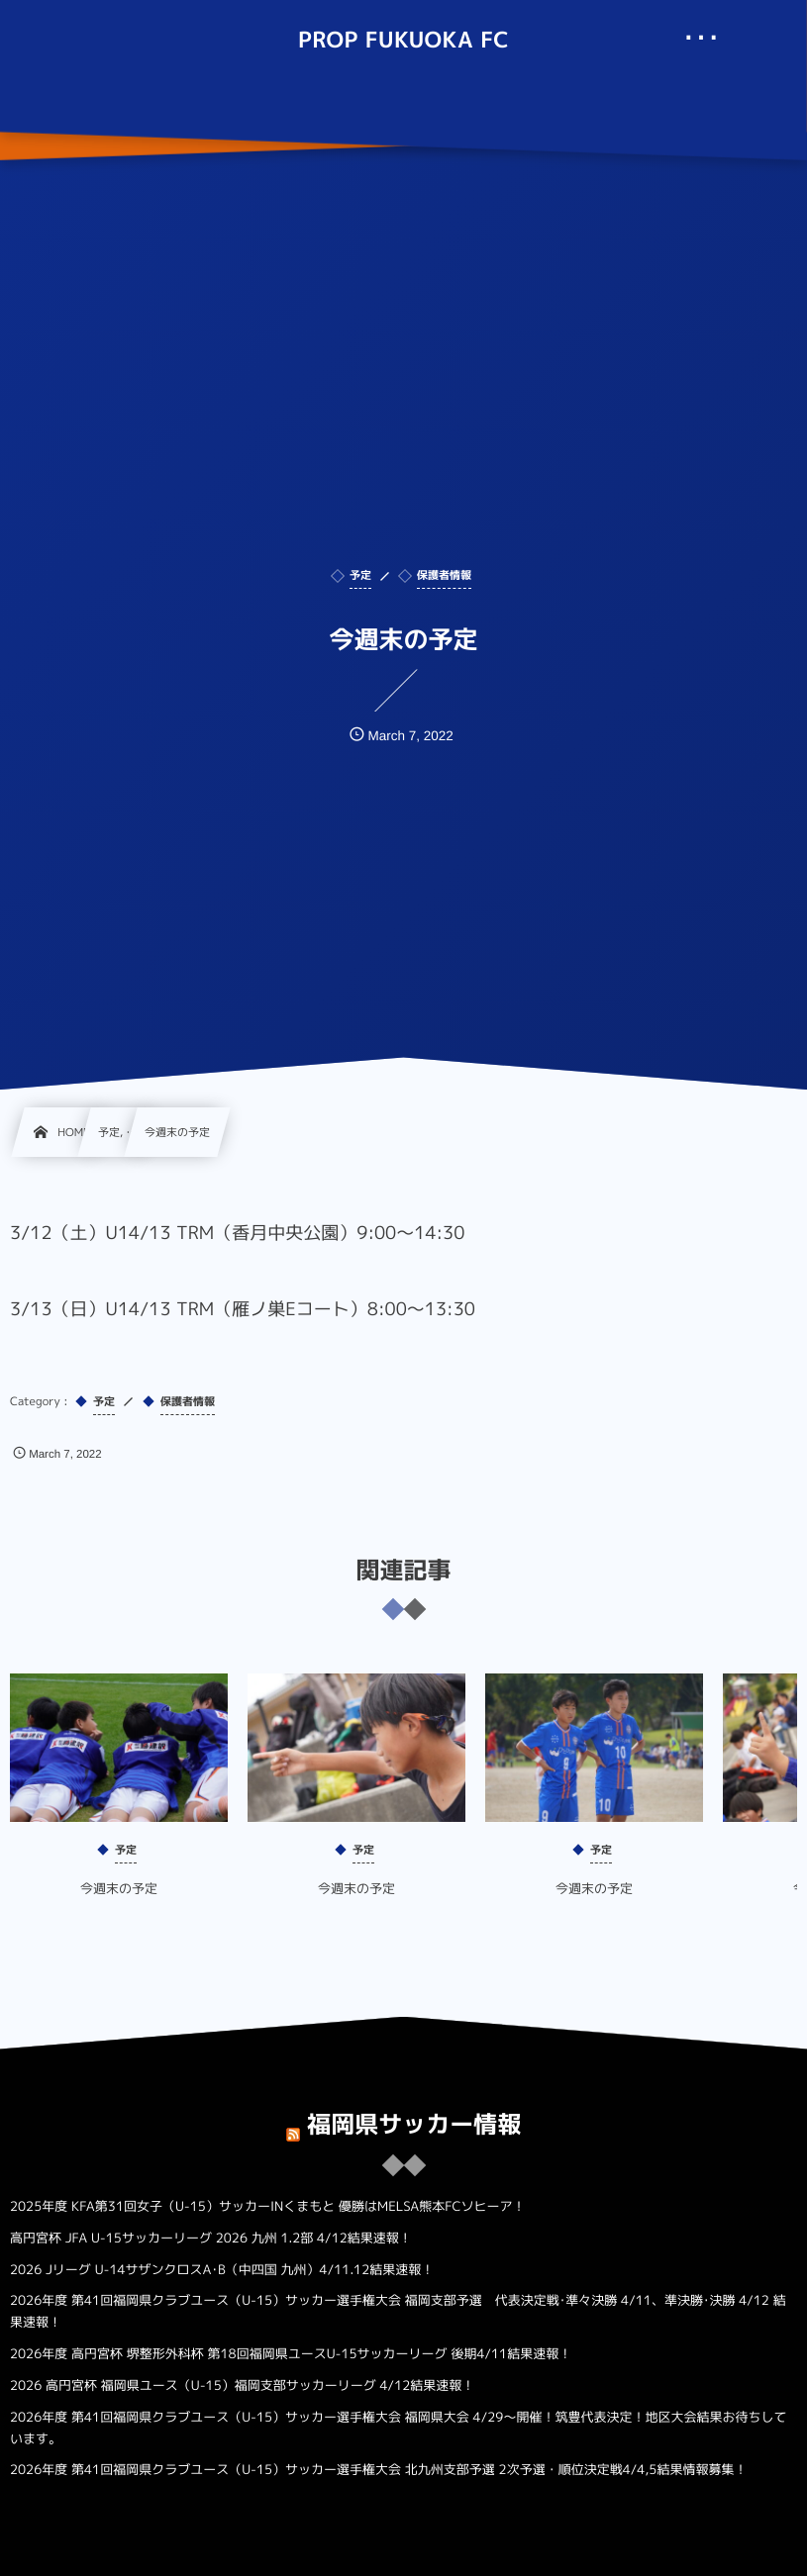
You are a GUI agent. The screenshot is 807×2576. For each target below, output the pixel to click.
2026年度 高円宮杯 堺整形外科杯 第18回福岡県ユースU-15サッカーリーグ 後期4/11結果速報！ (290, 2354)
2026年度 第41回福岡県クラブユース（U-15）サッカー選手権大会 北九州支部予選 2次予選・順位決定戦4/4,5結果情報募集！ (378, 2470)
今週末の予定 (118, 1904)
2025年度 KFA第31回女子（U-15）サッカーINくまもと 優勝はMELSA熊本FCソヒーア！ (268, 2207)
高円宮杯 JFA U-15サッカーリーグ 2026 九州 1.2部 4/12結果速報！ (211, 2238)
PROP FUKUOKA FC (403, 40)
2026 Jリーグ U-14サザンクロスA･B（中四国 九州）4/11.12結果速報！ (222, 2270)
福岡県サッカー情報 (414, 2109)
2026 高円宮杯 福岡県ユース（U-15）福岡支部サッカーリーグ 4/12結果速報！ (242, 2386)
